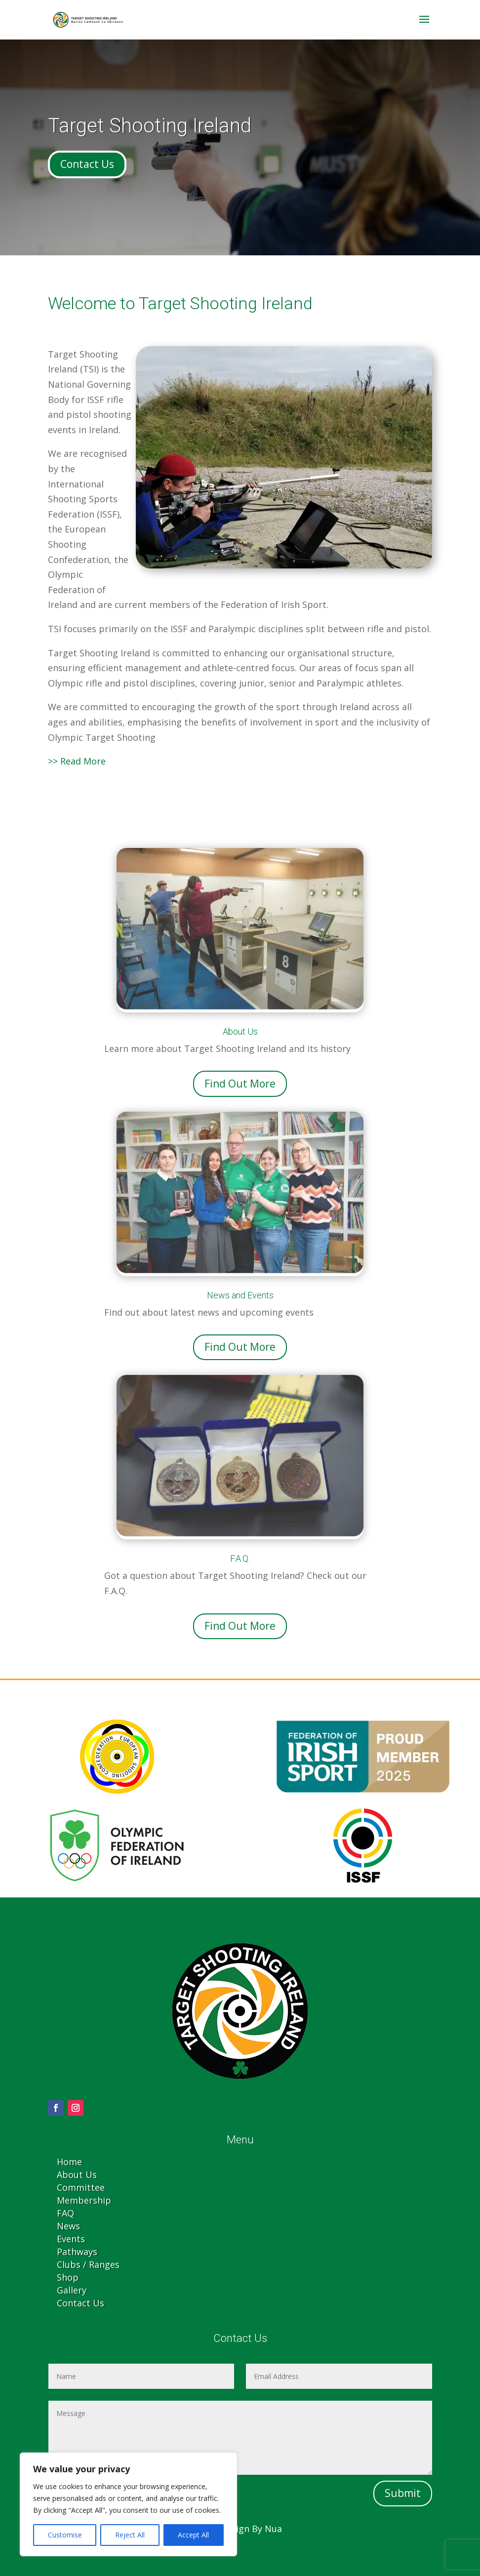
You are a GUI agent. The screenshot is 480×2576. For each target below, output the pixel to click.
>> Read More (77, 761)
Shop (68, 2277)
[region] (128, 2504)
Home (69, 2162)
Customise (65, 2534)
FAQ (65, 2213)
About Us (77, 2174)
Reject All (130, 2534)
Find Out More (240, 1083)
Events (71, 2239)
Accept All (193, 2534)
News (68, 2226)
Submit (403, 2493)
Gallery (71, 2290)
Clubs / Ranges (88, 2264)
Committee (81, 2187)
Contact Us (87, 164)
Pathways (77, 2251)
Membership (84, 2200)
